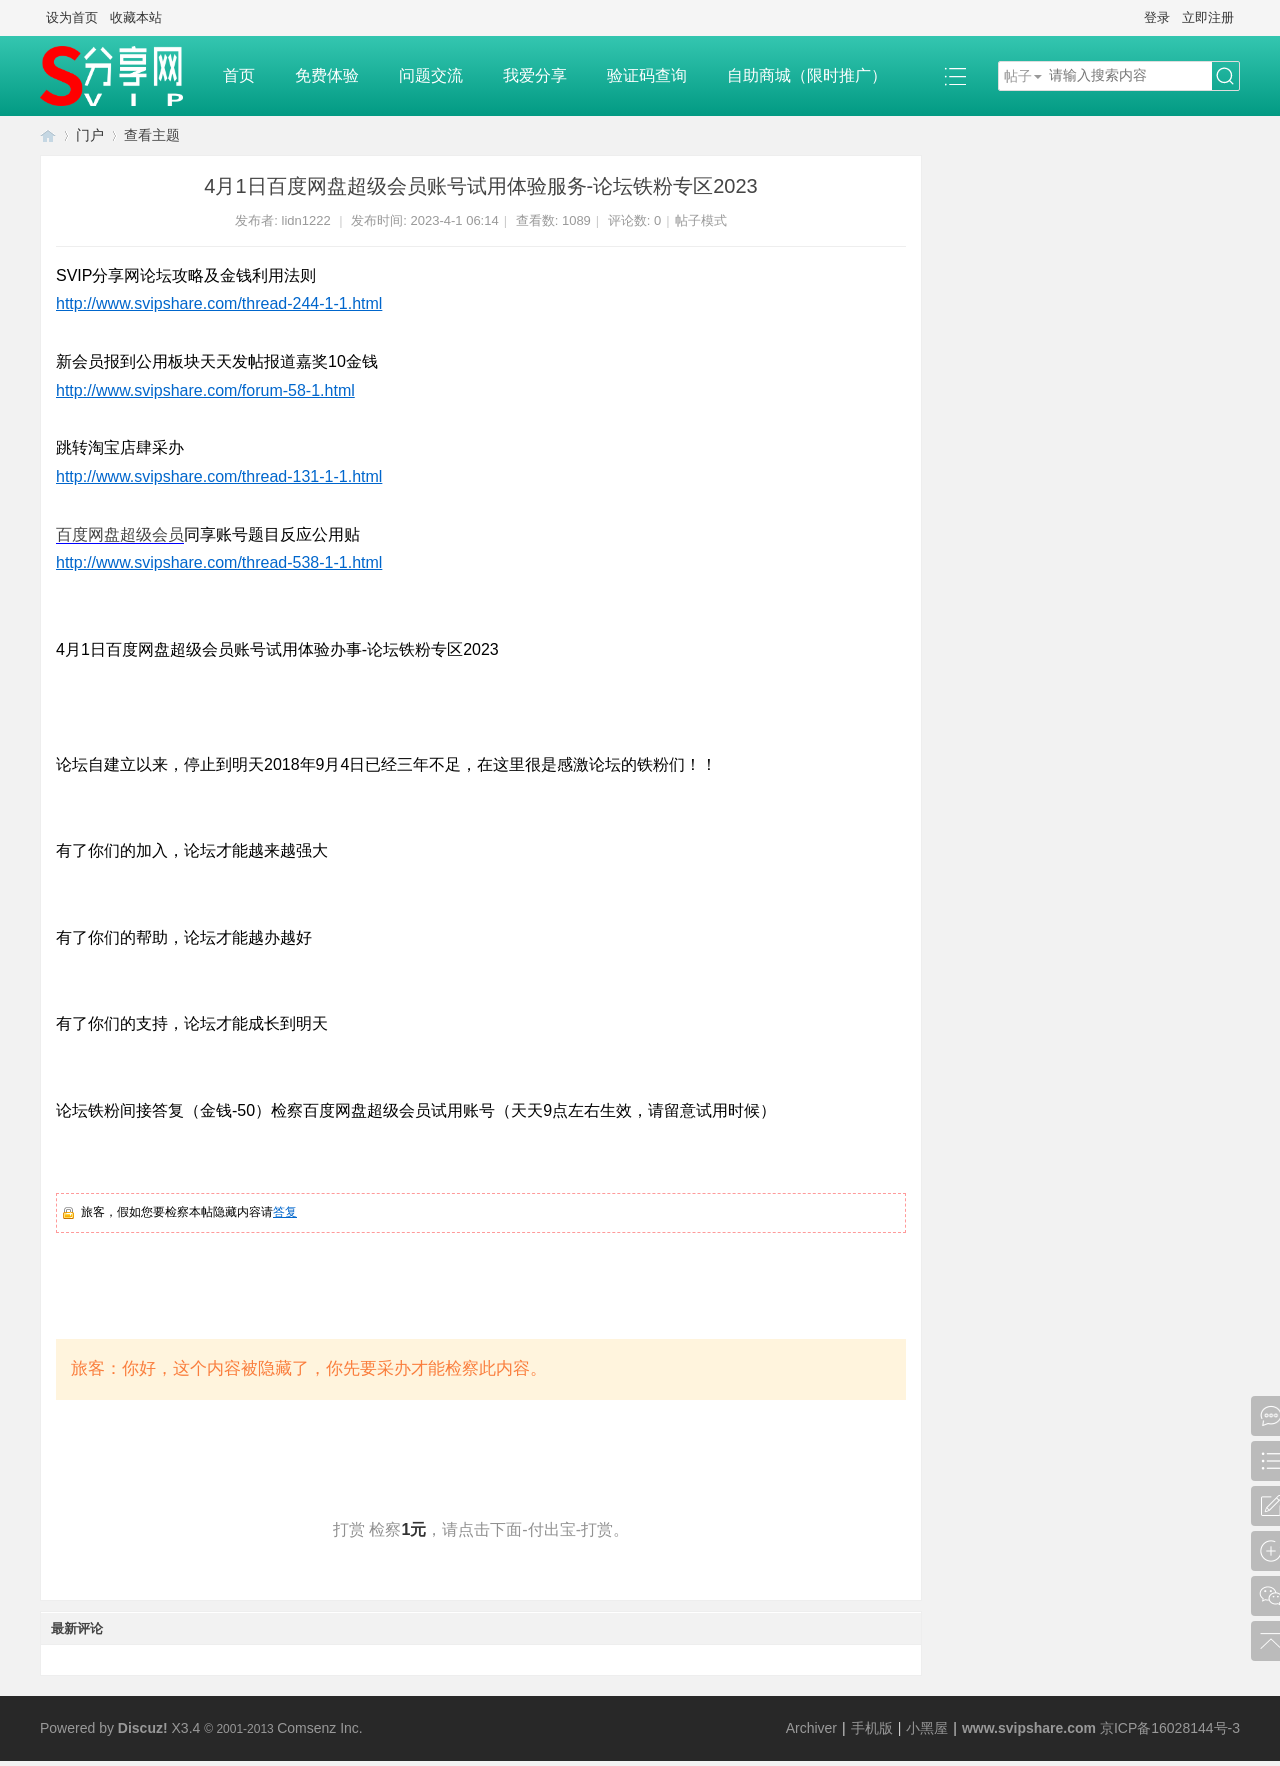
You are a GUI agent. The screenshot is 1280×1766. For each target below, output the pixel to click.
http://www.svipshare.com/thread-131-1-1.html (219, 476)
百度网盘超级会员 (120, 534)
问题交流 (431, 75)
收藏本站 (136, 17)
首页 (239, 75)
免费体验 (327, 75)
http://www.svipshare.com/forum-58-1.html (205, 390)
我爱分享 (535, 75)
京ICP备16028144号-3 (1170, 1728)
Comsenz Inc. (320, 1728)
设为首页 (72, 17)
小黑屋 (927, 1728)
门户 (90, 135)
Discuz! (143, 1728)
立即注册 (1208, 17)
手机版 (872, 1728)
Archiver (811, 1728)
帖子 (1018, 76)
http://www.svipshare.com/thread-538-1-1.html (219, 562)
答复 (285, 1212)
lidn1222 (306, 220)
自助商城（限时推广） (807, 75)
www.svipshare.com (1029, 1728)
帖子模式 (701, 220)
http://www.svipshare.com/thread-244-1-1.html (219, 303)
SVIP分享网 (48, 135)
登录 (1157, 17)
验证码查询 (647, 75)
